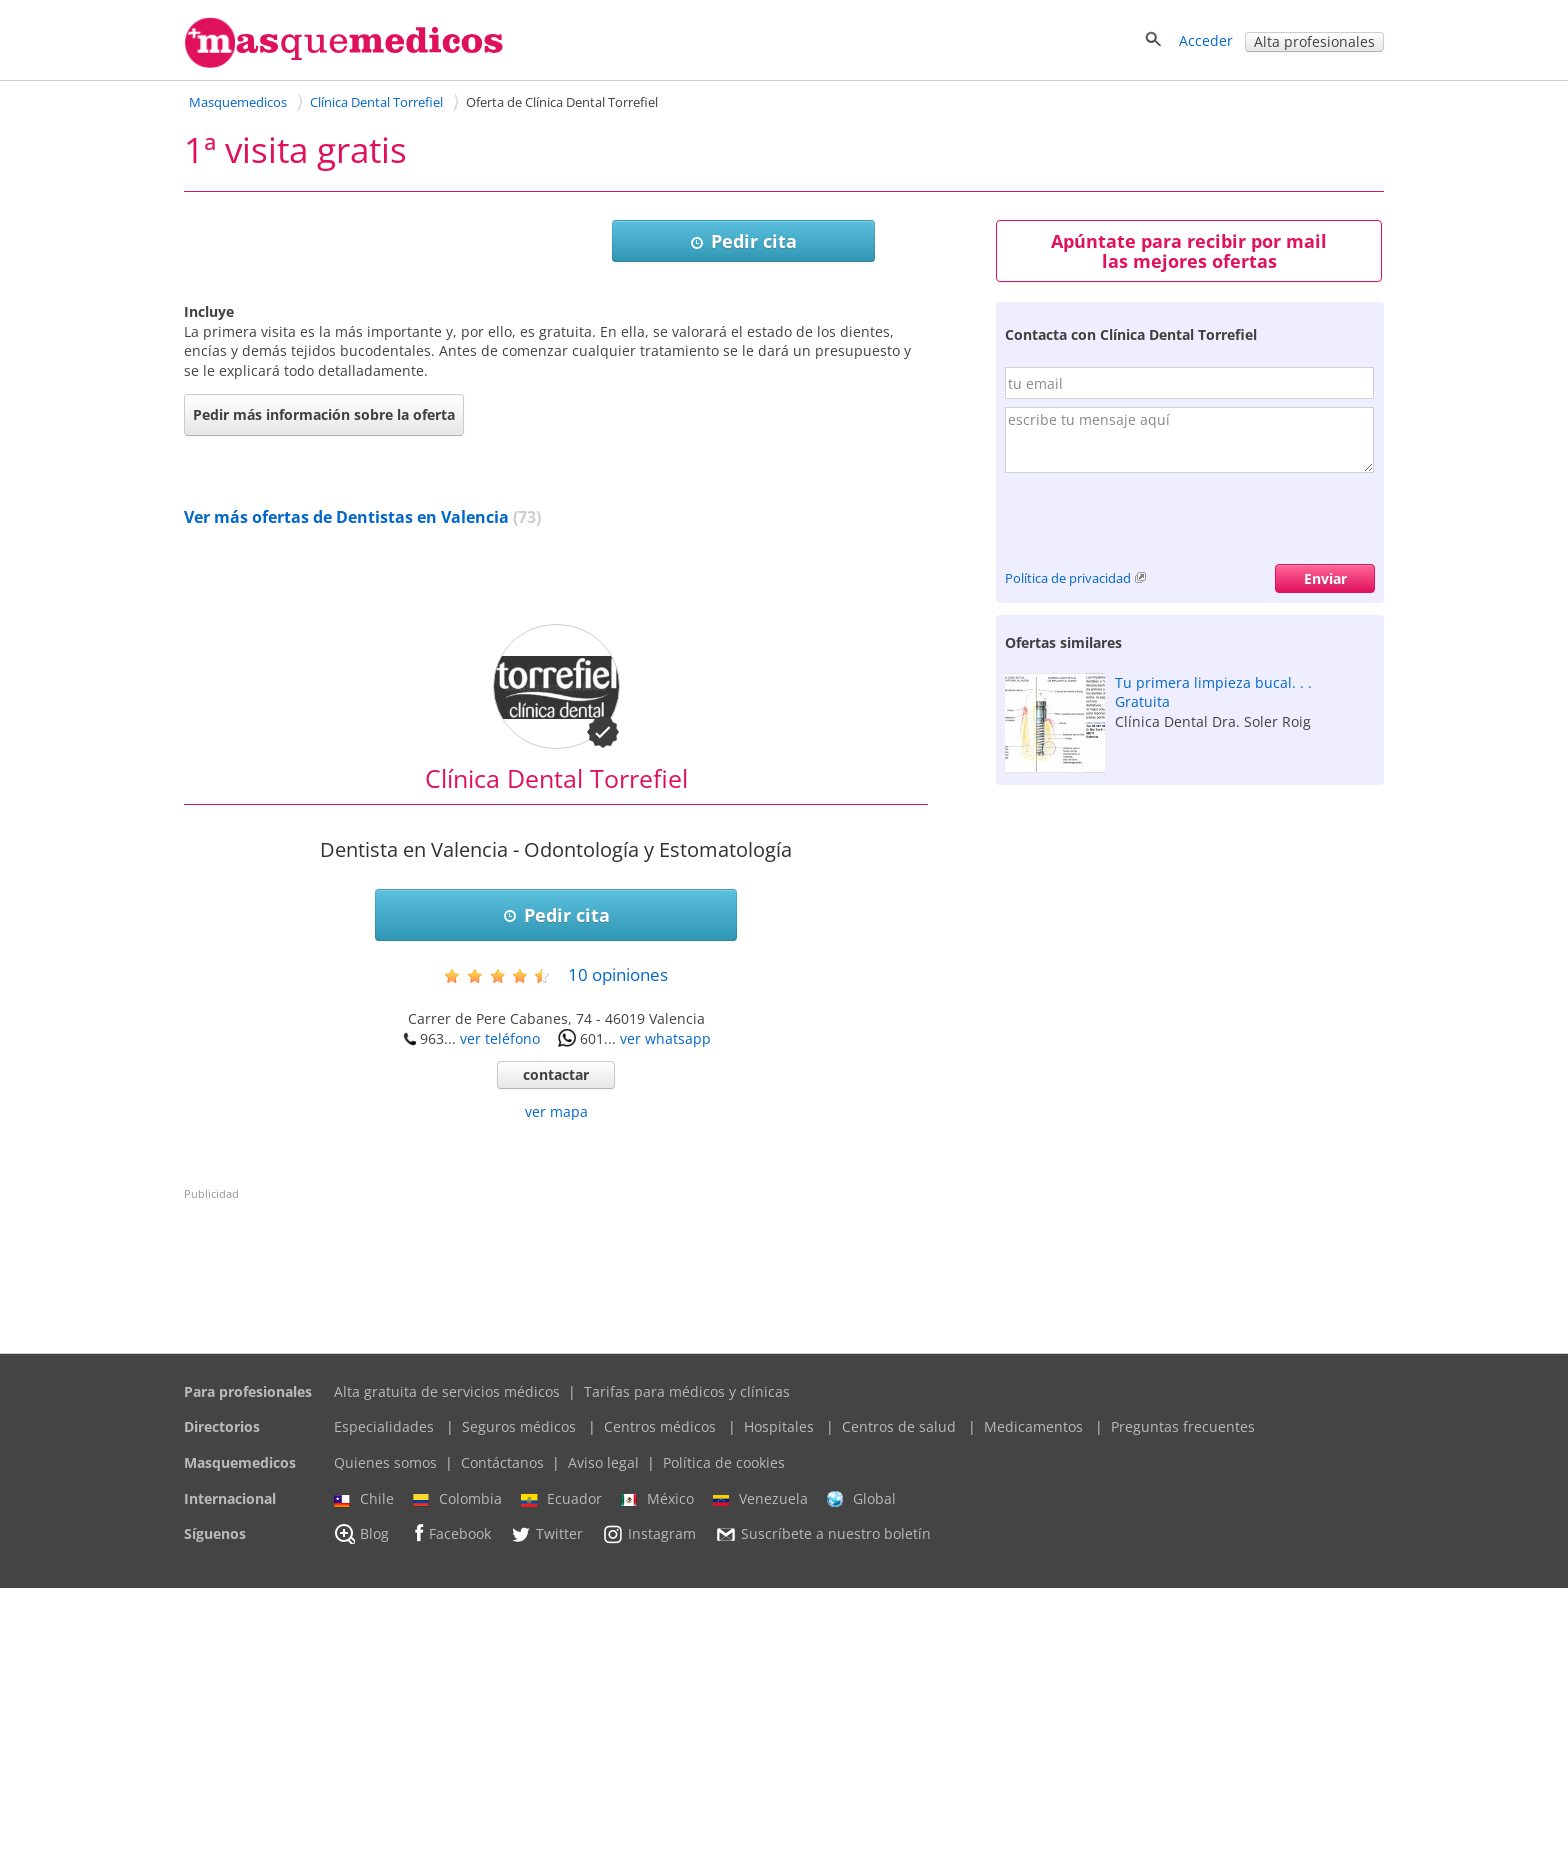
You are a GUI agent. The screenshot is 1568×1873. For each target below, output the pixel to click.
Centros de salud (899, 1711)
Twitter (546, 1819)
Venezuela (760, 1784)
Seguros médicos (519, 1711)
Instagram (649, 1819)
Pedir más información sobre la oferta (324, 699)
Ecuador (561, 1784)
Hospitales (779, 1711)
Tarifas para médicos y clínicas (687, 1676)
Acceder (1206, 40)
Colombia (457, 1784)
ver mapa (556, 1396)
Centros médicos (660, 1711)
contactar (556, 1359)
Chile (364, 1784)
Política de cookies (724, 1747)
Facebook (449, 1818)
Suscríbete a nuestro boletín (823, 1820)
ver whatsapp (665, 1323)
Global (861, 1784)
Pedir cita (743, 241)
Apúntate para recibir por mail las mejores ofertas (1189, 251)
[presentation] (1157, 525)
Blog (361, 1819)
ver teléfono (500, 1323)
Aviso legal (603, 1747)
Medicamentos (1033, 1711)
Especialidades (384, 1711)
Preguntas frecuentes (1183, 1711)
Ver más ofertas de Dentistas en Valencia (346, 802)
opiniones (618, 1259)
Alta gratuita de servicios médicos (447, 1676)
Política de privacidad (1068, 578)
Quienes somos (385, 1747)
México (657, 1784)
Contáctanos (502, 1747)
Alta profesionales (1314, 41)
